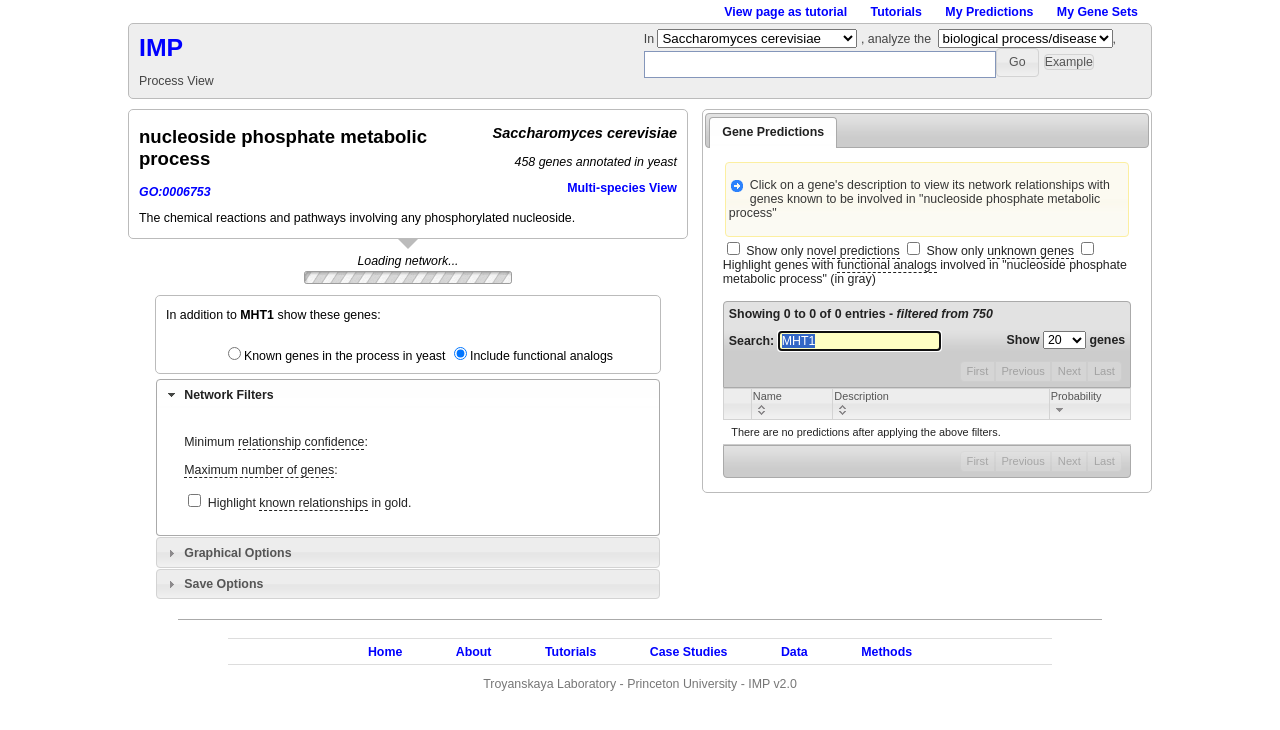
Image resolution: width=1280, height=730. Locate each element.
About (474, 652)
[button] (1017, 62)
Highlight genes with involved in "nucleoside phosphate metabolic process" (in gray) (925, 272)
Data (794, 652)
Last (1104, 371)
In (651, 39)
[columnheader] (791, 403)
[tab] (408, 394)
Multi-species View (622, 188)
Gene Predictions (773, 132)
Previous (1022, 371)
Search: (835, 341)
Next (1069, 371)
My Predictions (989, 12)
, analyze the (896, 39)
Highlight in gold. (310, 503)
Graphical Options (237, 553)
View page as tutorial (785, 12)
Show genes (1066, 340)
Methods (886, 652)
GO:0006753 (175, 192)
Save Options (223, 584)
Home (385, 652)
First (978, 371)
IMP (161, 47)
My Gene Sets (1097, 12)
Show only (822, 251)
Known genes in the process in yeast (345, 356)
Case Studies (689, 652)
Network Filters (228, 395)
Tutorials (896, 12)
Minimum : (276, 442)
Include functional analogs (541, 356)
